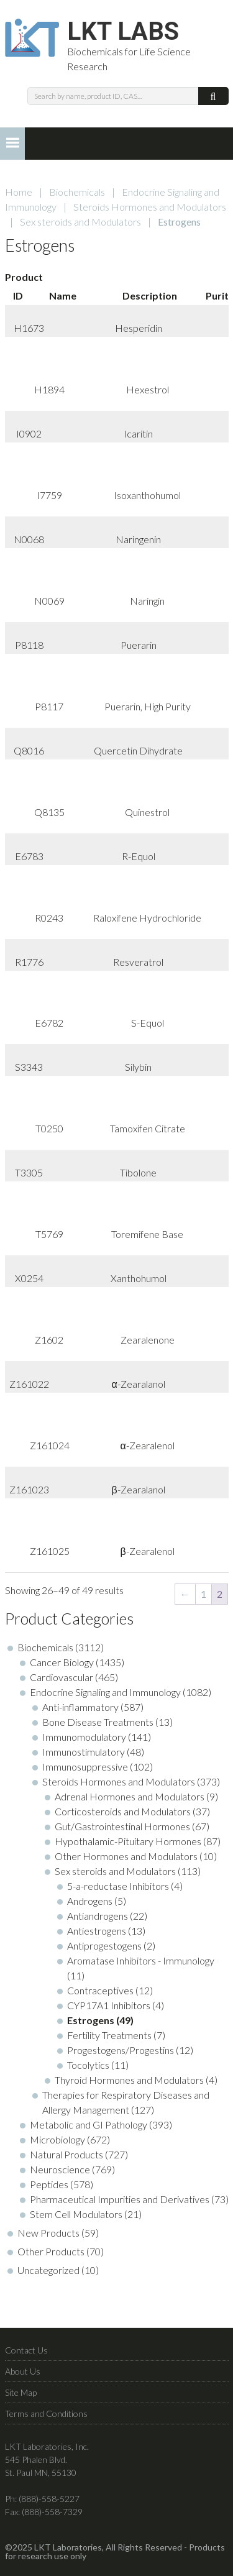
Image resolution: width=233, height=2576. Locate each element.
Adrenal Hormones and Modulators (129, 1796)
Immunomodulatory (84, 1737)
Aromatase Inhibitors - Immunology (140, 1960)
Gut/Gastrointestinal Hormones (122, 1826)
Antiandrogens (97, 1916)
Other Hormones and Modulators (126, 1856)
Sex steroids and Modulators (80, 221)
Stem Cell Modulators (76, 2214)
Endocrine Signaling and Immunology (105, 1692)
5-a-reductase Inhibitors (118, 1886)
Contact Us (26, 2350)
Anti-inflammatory (80, 1707)
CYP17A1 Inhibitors (108, 2005)
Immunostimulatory (83, 1752)
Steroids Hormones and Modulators (149, 207)
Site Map (21, 2392)
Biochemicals (77, 192)
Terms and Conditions (46, 2413)
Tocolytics (88, 2065)
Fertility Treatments (109, 2035)
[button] (12, 143)
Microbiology (57, 2139)
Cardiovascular (61, 1677)
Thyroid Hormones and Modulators (129, 2080)
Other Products (51, 2251)
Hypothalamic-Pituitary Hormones (128, 1841)
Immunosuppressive (85, 1766)
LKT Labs (123, 31)
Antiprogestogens (104, 1945)
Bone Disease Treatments (97, 1722)
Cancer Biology (62, 1662)
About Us (22, 2371)
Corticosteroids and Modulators (123, 1811)
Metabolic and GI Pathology (88, 2124)
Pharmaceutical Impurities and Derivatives (119, 2199)
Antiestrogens (96, 1931)
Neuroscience (60, 2169)
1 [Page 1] (203, 1594)
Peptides (49, 2184)
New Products (48, 2233)
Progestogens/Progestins (120, 2050)
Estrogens (90, 2020)
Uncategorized (48, 2270)
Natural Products (66, 2154)
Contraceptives (100, 1990)
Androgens (89, 1901)
